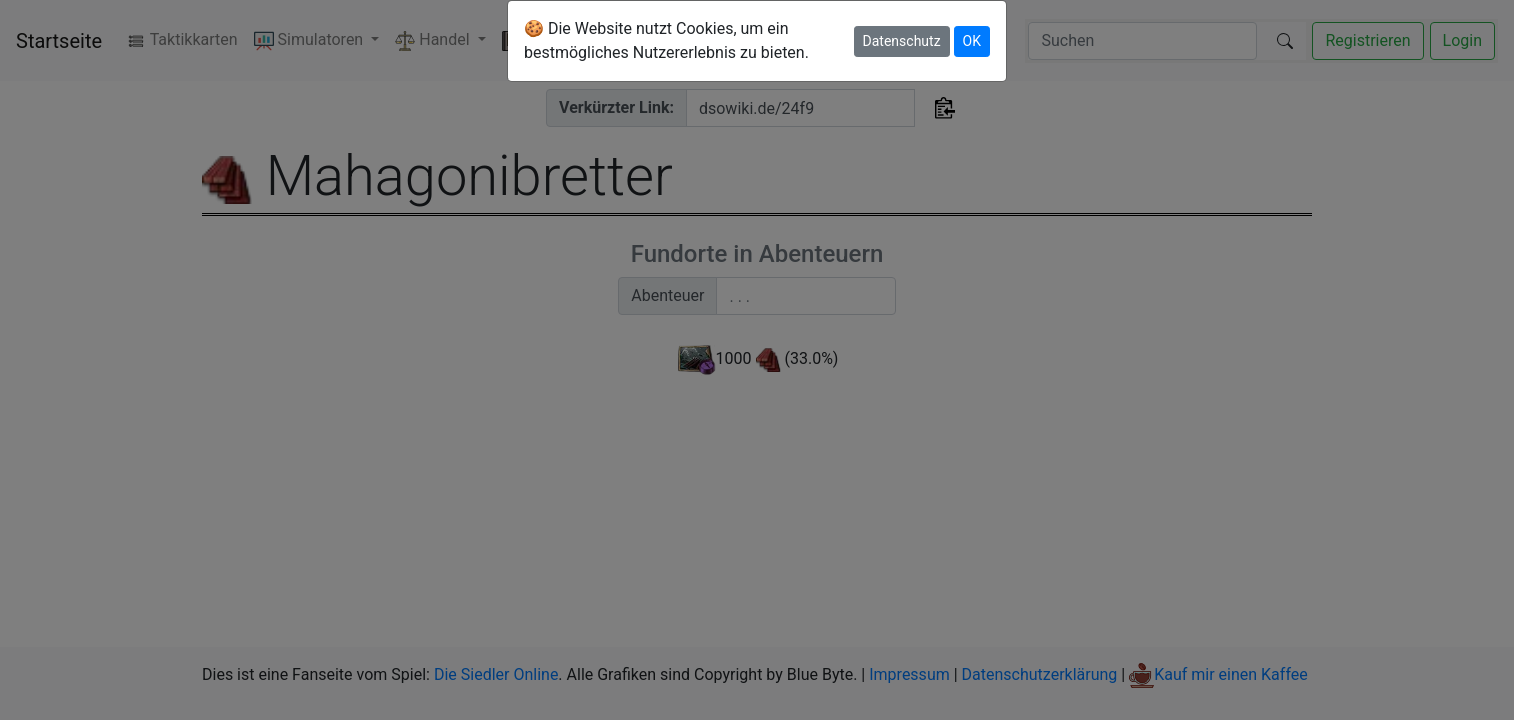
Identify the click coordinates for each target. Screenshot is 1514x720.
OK (972, 41)
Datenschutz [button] (902, 41)
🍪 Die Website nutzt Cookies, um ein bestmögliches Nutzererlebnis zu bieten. (666, 40)
